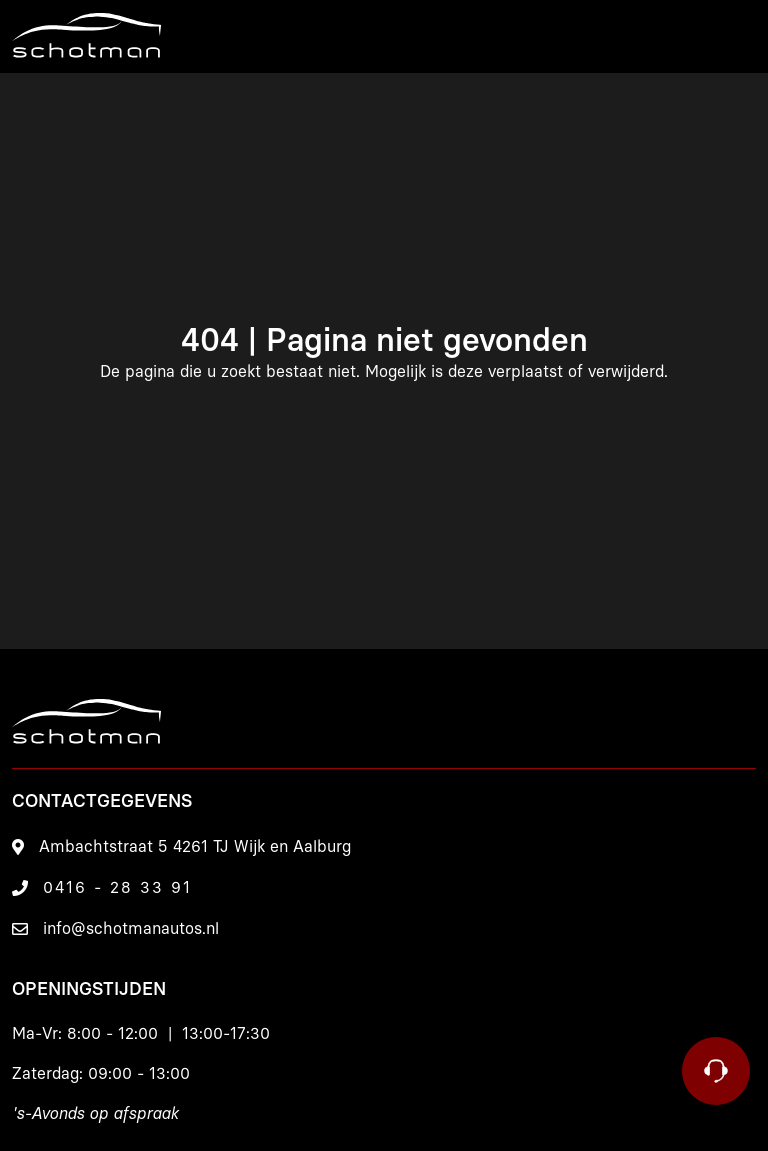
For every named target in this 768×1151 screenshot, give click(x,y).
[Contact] (716, 1071)
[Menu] (733, 36)
